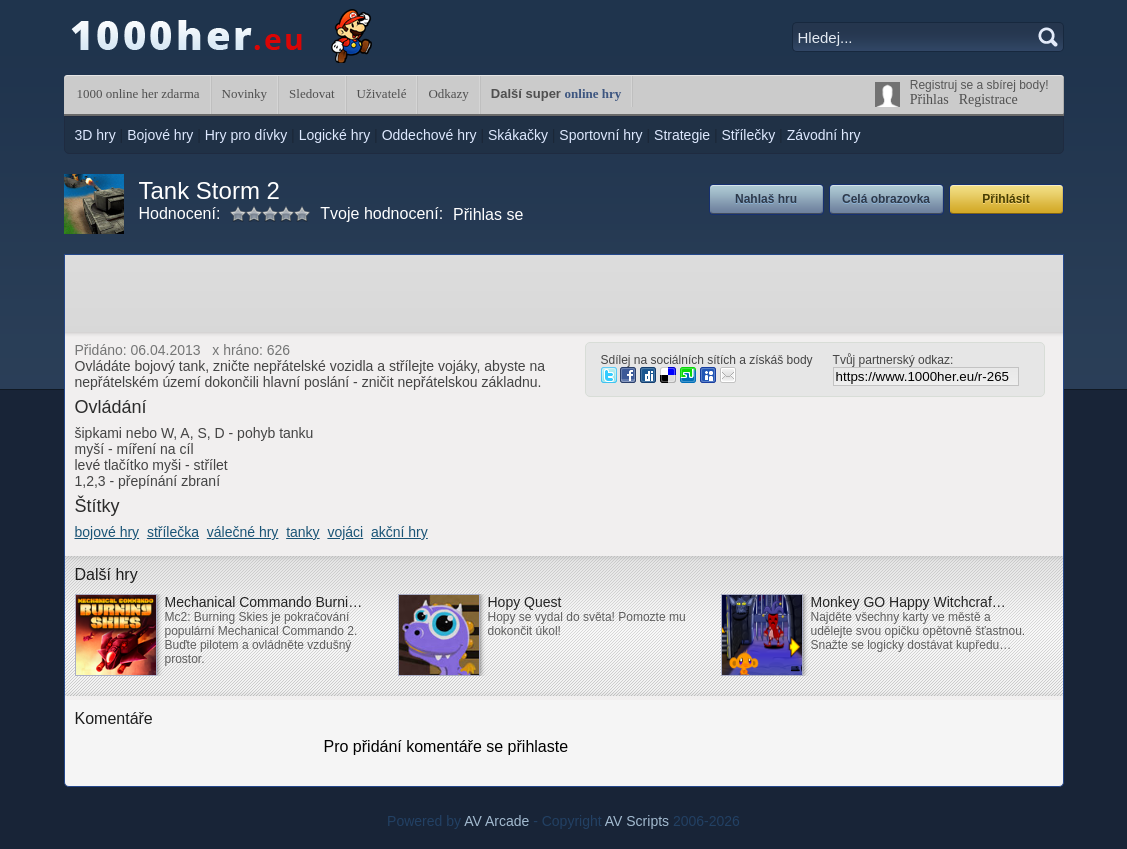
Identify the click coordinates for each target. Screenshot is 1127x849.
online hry (593, 93)
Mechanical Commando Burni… (264, 602)
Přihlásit (1005, 199)
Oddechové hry (429, 135)
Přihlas (929, 99)
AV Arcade (496, 821)
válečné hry (243, 532)
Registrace (988, 99)
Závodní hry (824, 135)
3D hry (95, 135)
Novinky (245, 93)
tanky (302, 532)
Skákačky (518, 135)
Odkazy (448, 93)
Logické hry (335, 135)
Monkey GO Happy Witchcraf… (908, 602)
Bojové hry (160, 135)
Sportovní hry (600, 135)
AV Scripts (637, 821)
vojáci (345, 532)
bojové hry (107, 532)
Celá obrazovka (886, 199)
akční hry (399, 532)
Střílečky (749, 135)
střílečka (173, 532)
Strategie (682, 135)
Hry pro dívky (246, 135)
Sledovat (312, 93)
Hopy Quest (525, 602)
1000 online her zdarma (138, 93)
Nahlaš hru (766, 199)
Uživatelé (382, 93)
